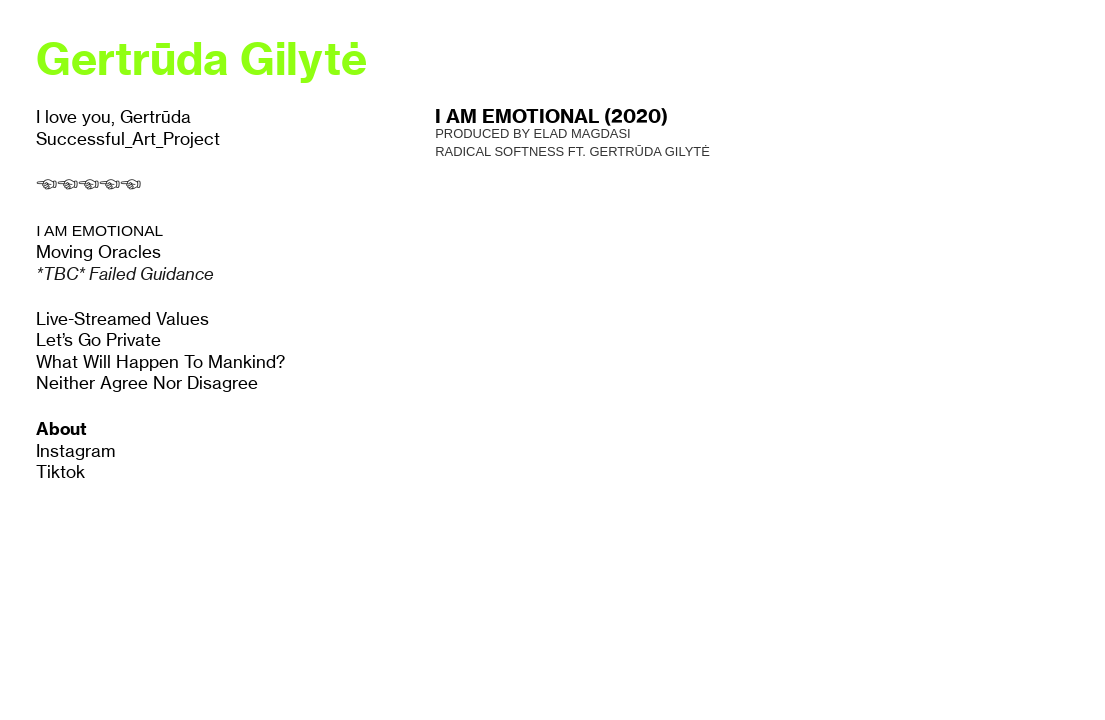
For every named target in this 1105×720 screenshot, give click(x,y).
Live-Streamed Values (122, 319)
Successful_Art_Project (128, 139)
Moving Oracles (98, 252)
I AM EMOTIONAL (99, 230)
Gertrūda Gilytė (201, 59)
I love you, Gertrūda (113, 117)
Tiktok (60, 472)
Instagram (75, 451)
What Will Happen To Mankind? (160, 362)
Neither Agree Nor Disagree (147, 383)
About (61, 428)
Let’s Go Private (98, 340)
